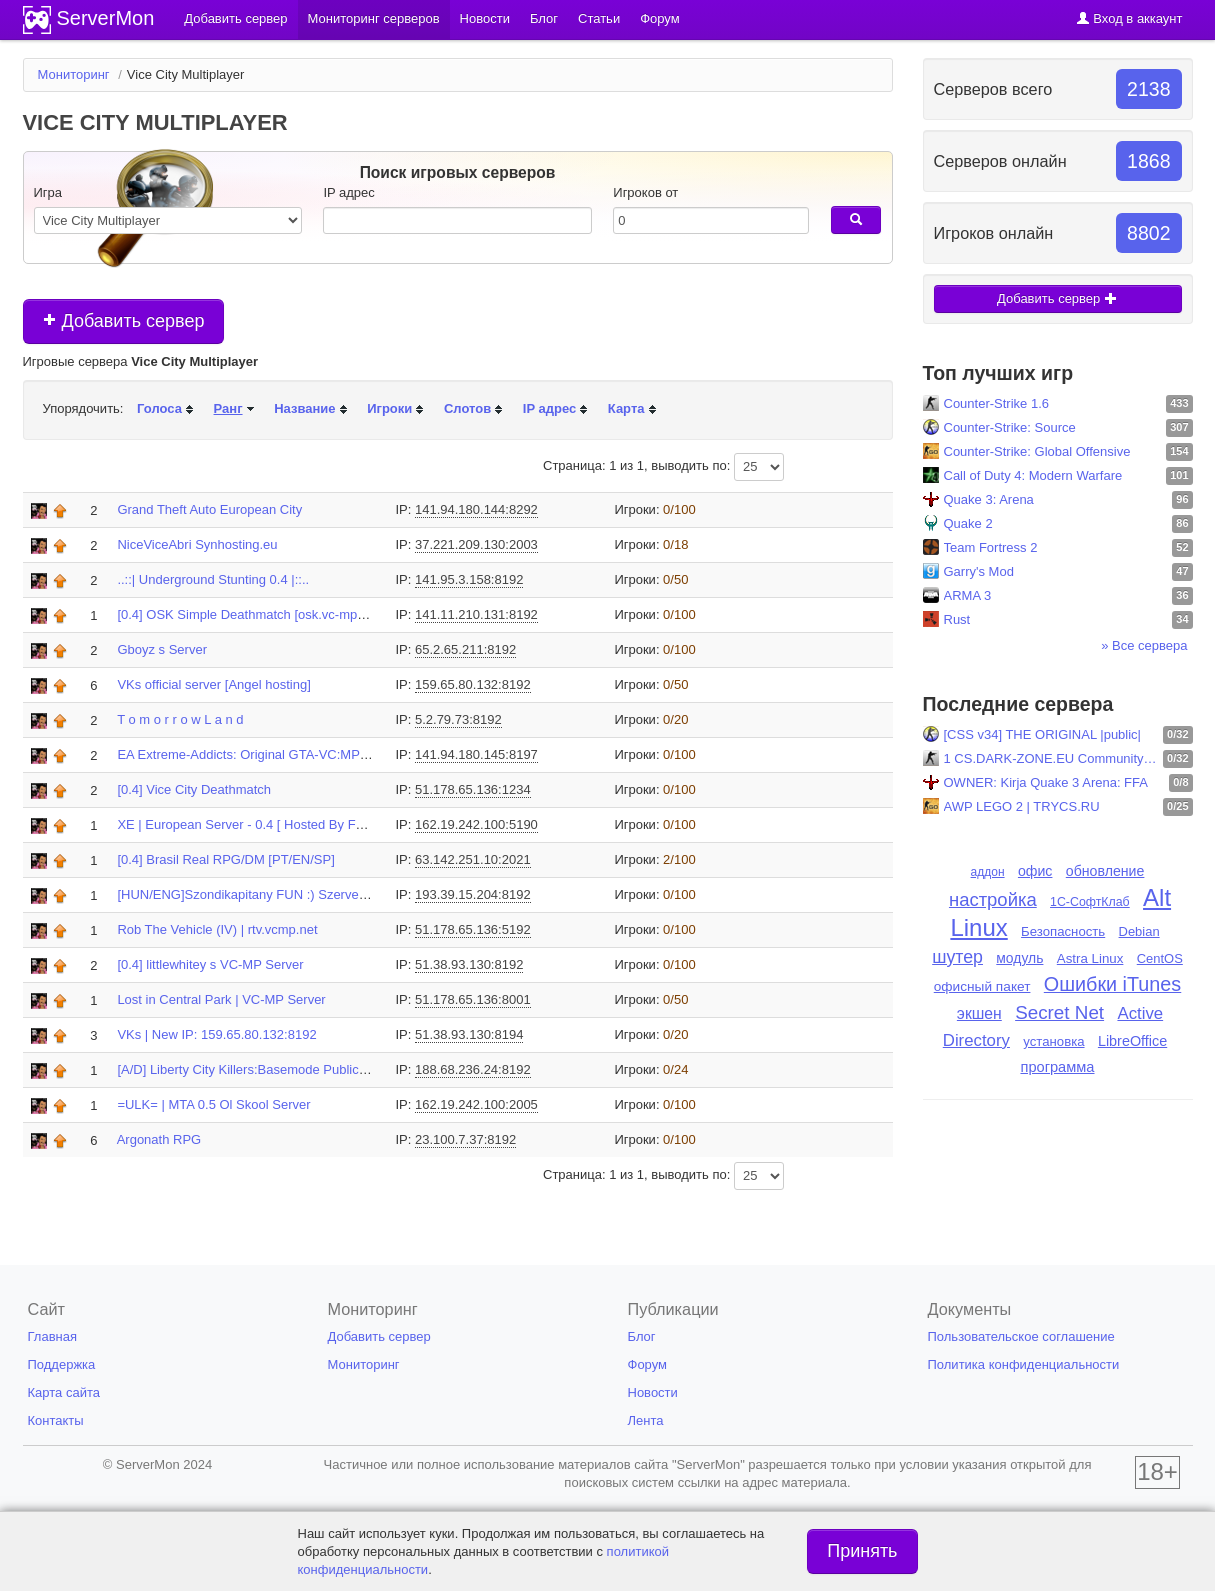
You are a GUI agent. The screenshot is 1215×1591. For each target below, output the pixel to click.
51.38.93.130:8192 (469, 964)
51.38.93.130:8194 (469, 1034)
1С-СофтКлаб (1090, 902)
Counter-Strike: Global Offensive (1037, 451)
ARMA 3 (968, 595)
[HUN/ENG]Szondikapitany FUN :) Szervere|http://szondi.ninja (295, 894)
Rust (957, 619)
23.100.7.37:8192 (465, 1139)
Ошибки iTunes (1112, 984)
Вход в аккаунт (1129, 18)
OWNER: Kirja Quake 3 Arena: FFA (1046, 782)
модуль (1019, 958)
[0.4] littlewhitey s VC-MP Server (210, 964)
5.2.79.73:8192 (458, 719)
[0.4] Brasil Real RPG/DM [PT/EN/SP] (225, 859)
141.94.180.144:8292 (476, 509)
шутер (957, 957)
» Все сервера (1144, 645)
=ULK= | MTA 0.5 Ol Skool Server (213, 1104)
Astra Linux (1090, 958)
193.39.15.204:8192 (473, 894)
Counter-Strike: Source (1010, 427)
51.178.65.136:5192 (473, 929)
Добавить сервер (124, 321)
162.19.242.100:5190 (476, 824)
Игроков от (645, 192)
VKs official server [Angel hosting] (213, 684)
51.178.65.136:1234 (473, 789)
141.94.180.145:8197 (476, 754)
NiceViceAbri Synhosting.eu (197, 544)
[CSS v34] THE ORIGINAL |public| (1043, 734)
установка (1053, 1041)
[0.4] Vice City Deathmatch (194, 789)
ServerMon (106, 18)
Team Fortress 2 (991, 547)
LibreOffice (1132, 1041)
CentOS (1160, 958)
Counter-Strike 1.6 (997, 403)
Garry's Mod (979, 571)
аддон (988, 872)
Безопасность (1063, 931)
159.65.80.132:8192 (473, 684)
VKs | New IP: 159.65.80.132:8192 (216, 1034)
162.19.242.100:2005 (476, 1104)
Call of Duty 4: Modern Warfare (1033, 475)
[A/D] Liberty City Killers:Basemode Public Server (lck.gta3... (290, 1069)
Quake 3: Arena (989, 499)
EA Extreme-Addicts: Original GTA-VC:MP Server (259, 754)
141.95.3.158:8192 (469, 579)
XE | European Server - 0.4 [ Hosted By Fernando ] (263, 824)
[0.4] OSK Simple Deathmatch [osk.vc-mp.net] (249, 614)
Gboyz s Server (162, 649)
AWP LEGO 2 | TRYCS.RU (1022, 806)
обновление (1105, 871)
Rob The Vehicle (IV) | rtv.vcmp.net (217, 929)
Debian (1139, 931)
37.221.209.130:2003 (476, 544)
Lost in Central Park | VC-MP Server (221, 999)
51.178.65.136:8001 (473, 999)
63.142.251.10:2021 (473, 859)
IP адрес (348, 192)
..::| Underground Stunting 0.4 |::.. (213, 579)
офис (1035, 871)
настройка (993, 899)
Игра (48, 192)
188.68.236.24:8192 (473, 1069)
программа (1057, 1067)
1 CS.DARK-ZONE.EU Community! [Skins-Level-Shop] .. (1051, 758)
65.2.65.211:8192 (465, 649)
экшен (979, 1013)
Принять (862, 1551)
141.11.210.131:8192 (476, 614)
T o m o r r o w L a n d (180, 719)
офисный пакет (982, 986)
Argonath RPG (159, 1139)
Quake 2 (968, 523)
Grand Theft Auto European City (209, 509)
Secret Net (1059, 1012)
